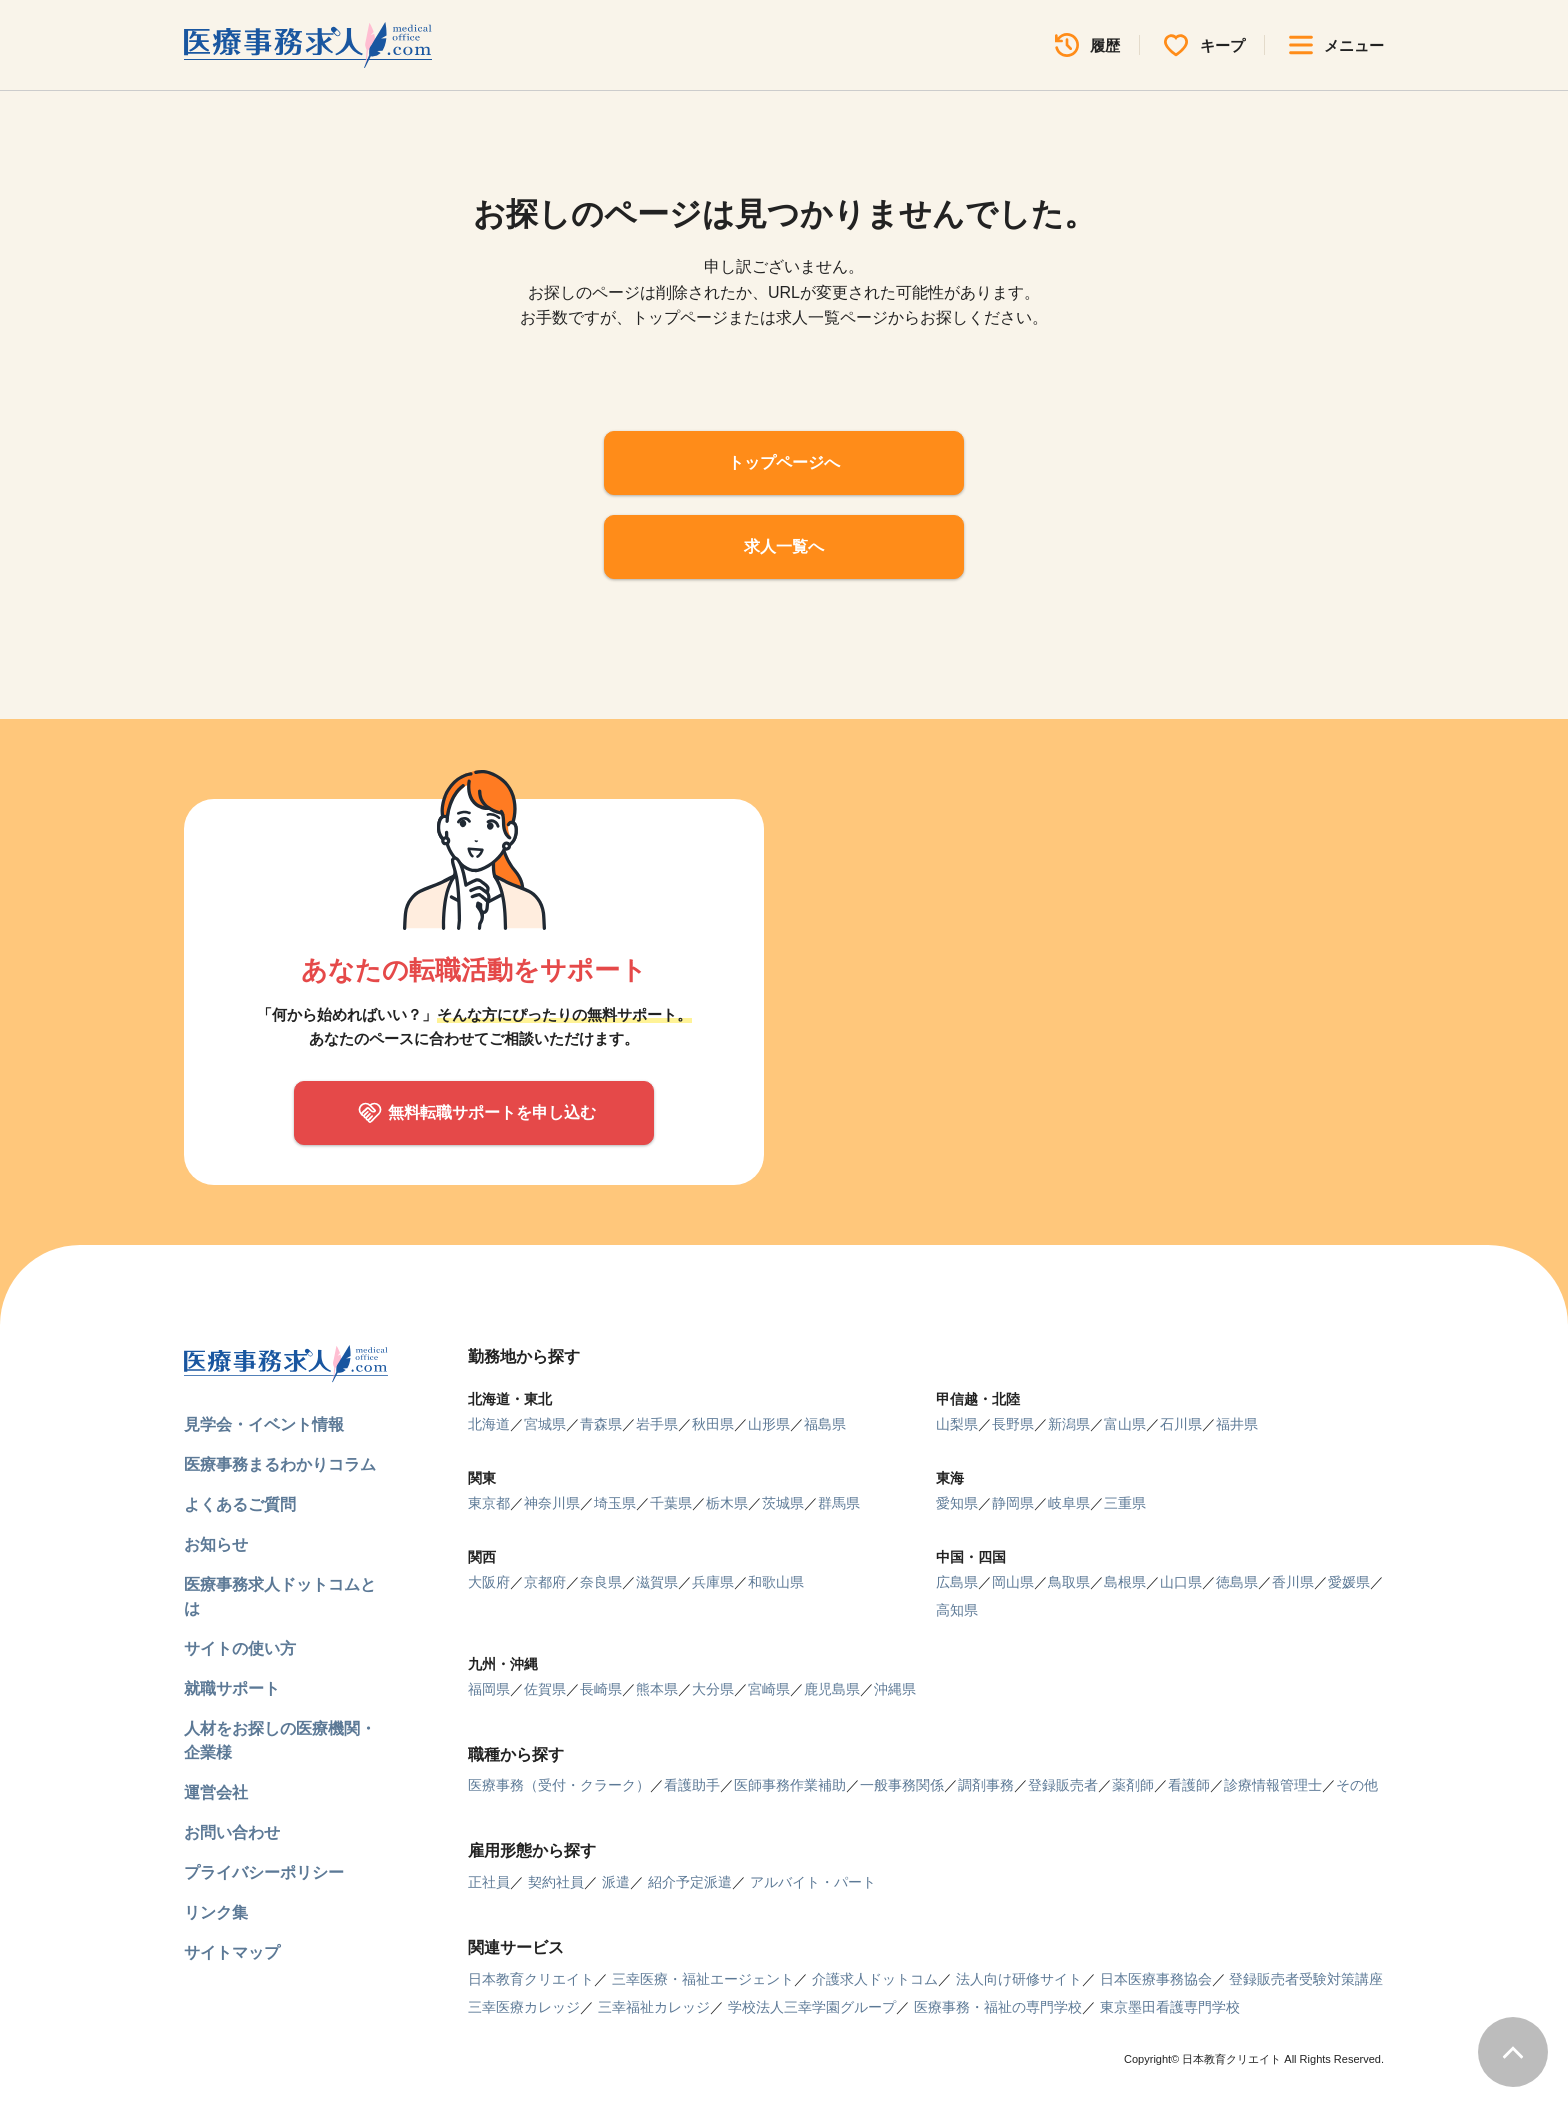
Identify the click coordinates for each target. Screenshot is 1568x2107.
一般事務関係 (902, 1785)
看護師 (1189, 1785)
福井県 (1237, 1424)
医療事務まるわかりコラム (280, 1464)
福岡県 (489, 1689)
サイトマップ (232, 1952)
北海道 (489, 1424)
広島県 (957, 1582)
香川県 (1293, 1582)
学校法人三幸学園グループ (812, 2007)
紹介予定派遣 (690, 1882)
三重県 (1125, 1503)
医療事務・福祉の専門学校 (998, 2007)
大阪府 (489, 1582)
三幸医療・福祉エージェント (703, 1979)
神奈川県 (552, 1503)
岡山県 (1013, 1582)
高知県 (957, 1610)
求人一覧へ (784, 546)
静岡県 (1013, 1503)
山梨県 (957, 1424)
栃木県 (727, 1503)
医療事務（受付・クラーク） (559, 1785)
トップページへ (784, 462)
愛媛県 (1349, 1582)
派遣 (616, 1882)
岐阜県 (1069, 1503)
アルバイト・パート (813, 1882)
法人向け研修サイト (1019, 1979)
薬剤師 (1133, 1785)
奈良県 (601, 1582)
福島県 (825, 1424)
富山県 (1125, 1424)
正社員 (489, 1882)
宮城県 (545, 1424)
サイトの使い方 (240, 1648)
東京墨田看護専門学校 (1170, 2007)
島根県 (1125, 1582)
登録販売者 (1063, 1785)
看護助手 (692, 1785)
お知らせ (216, 1544)
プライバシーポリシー (264, 1872)
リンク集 (216, 1912)
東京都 (489, 1503)
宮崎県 (769, 1689)
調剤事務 (986, 1785)
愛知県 (957, 1503)
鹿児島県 (832, 1689)
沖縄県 (895, 1689)
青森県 (601, 1424)
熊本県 (657, 1689)
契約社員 (556, 1882)
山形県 (769, 1424)
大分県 (713, 1689)
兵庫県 (713, 1582)
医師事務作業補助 (790, 1785)
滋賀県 (657, 1582)
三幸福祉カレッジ (654, 2007)
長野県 (1013, 1424)
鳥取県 (1069, 1582)
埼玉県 (615, 1503)
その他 (1357, 1785)
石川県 (1181, 1424)
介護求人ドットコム (875, 1979)
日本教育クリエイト (531, 1979)
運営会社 (216, 1792)
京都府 (545, 1582)
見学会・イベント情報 (264, 1424)
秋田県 (713, 1424)
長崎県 (601, 1689)
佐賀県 (545, 1689)
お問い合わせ (232, 1832)
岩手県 (657, 1424)
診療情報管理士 (1273, 1785)
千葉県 (671, 1503)
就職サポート (232, 1688)
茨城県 (783, 1503)
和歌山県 (776, 1582)
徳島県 (1237, 1582)
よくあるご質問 (240, 1504)
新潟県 (1069, 1424)
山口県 (1181, 1582)
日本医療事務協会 (1156, 1979)
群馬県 (839, 1503)
